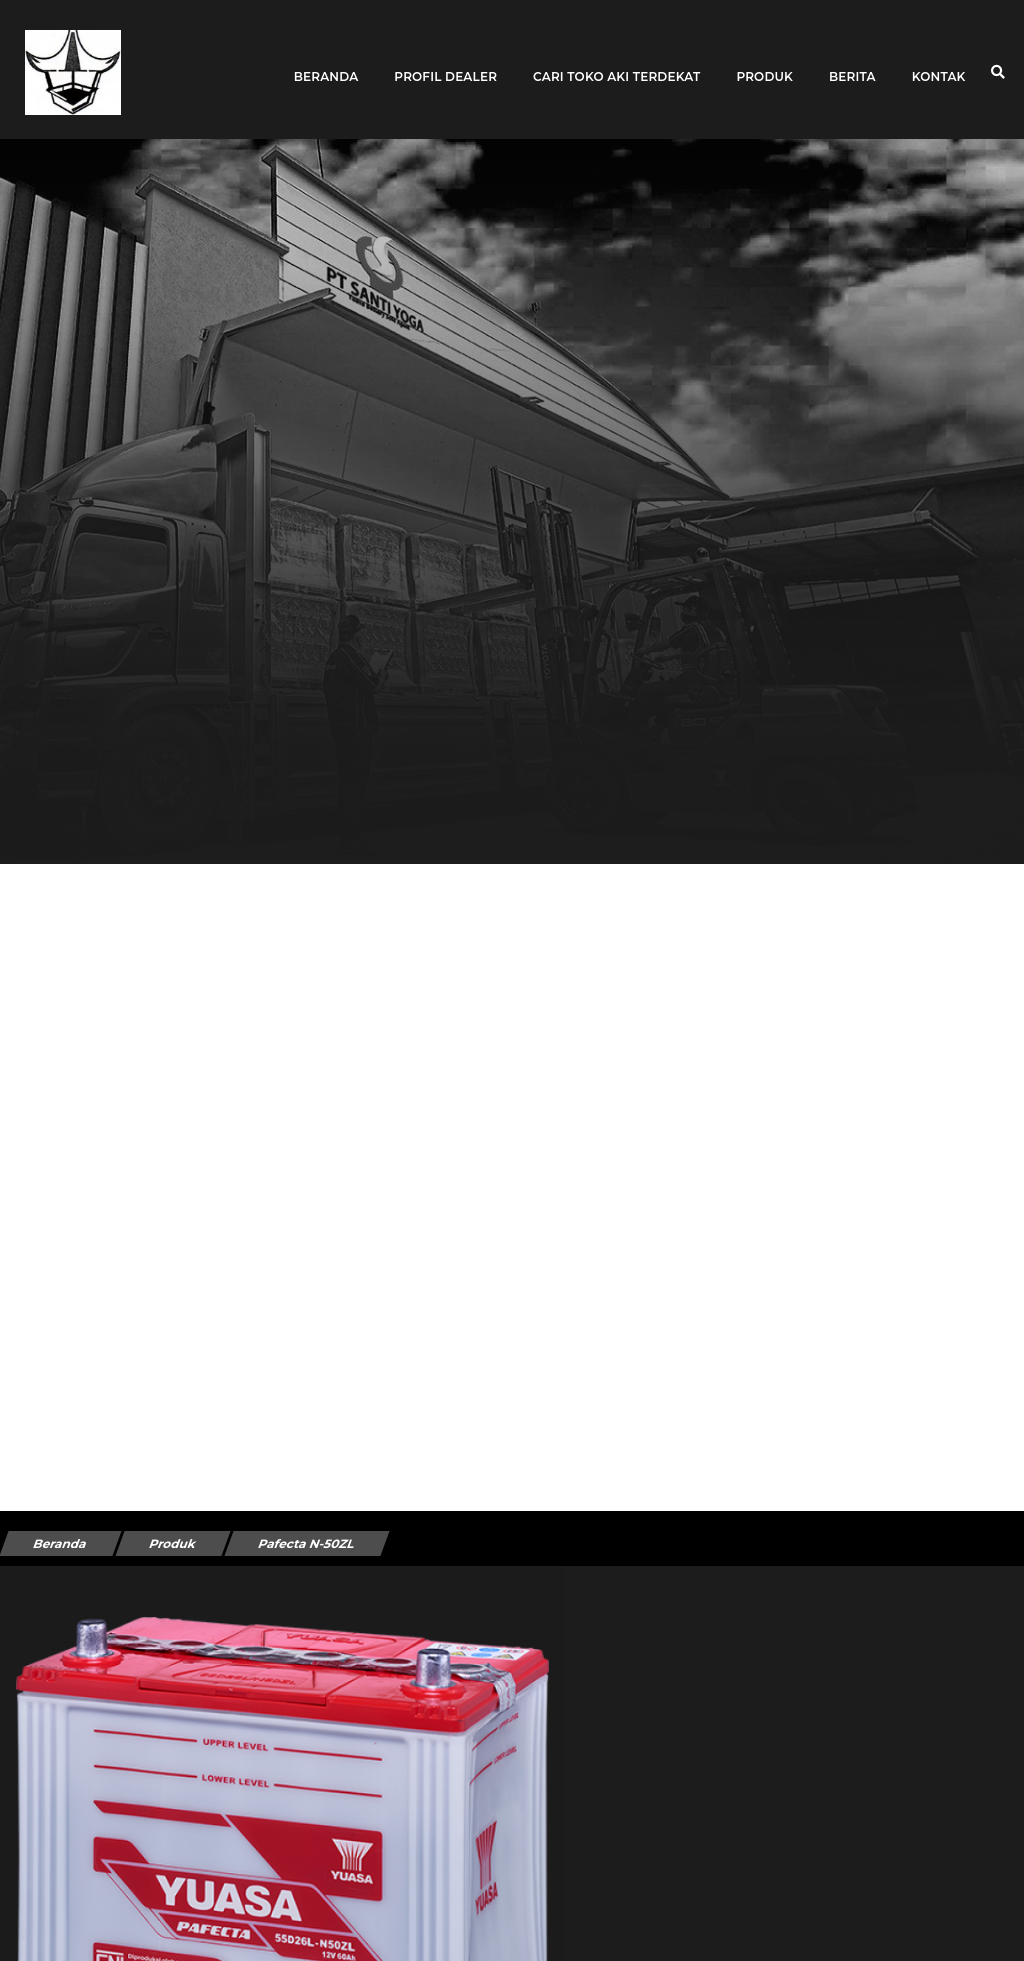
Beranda (326, 62)
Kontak (939, 62)
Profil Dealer (445, 62)
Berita (852, 62)
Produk (764, 62)
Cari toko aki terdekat (616, 62)
